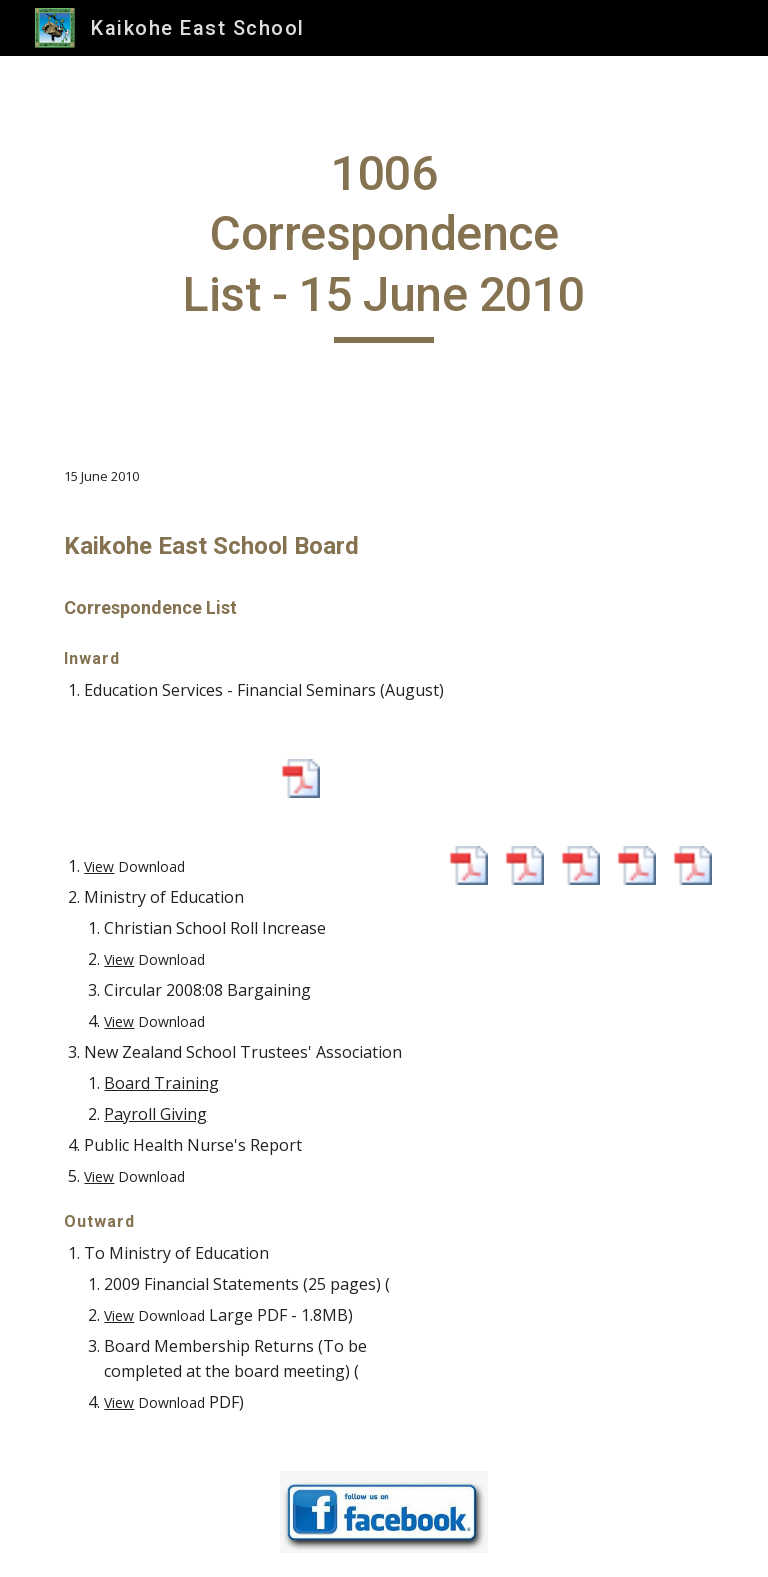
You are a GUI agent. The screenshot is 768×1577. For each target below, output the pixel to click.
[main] (383, 243)
